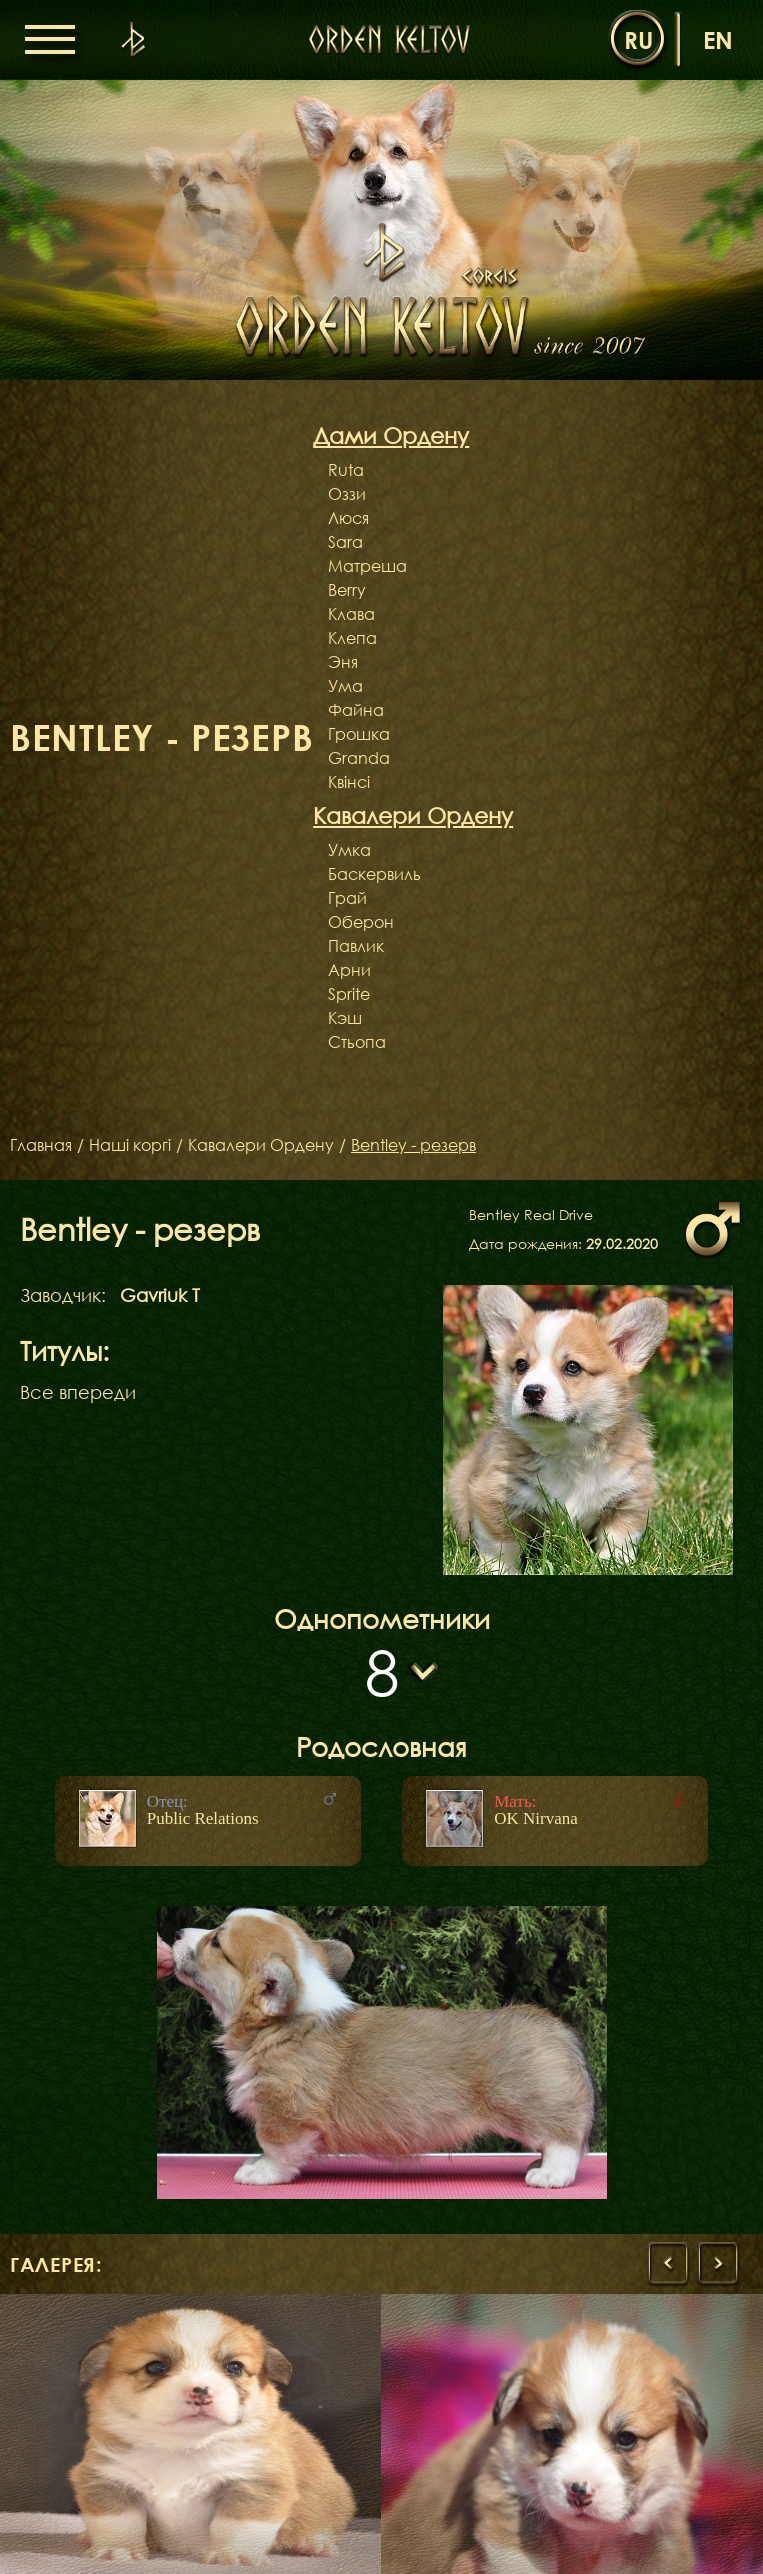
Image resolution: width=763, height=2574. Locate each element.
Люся (348, 518)
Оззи (347, 494)
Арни (349, 970)
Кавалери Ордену (261, 1145)
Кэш (345, 1018)
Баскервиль (374, 874)
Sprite (349, 994)
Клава (351, 614)
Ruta (346, 470)
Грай (347, 898)
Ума (345, 686)
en (718, 39)
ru (638, 39)
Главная (41, 1145)
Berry (347, 590)
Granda (359, 758)
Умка (349, 850)
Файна (356, 710)
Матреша (367, 566)
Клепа (352, 638)
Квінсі (349, 782)
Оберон (361, 922)
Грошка (359, 734)
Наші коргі (130, 1145)
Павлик (356, 946)
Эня (343, 662)
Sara (345, 542)
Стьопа (357, 1042)
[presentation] (668, 2264)
